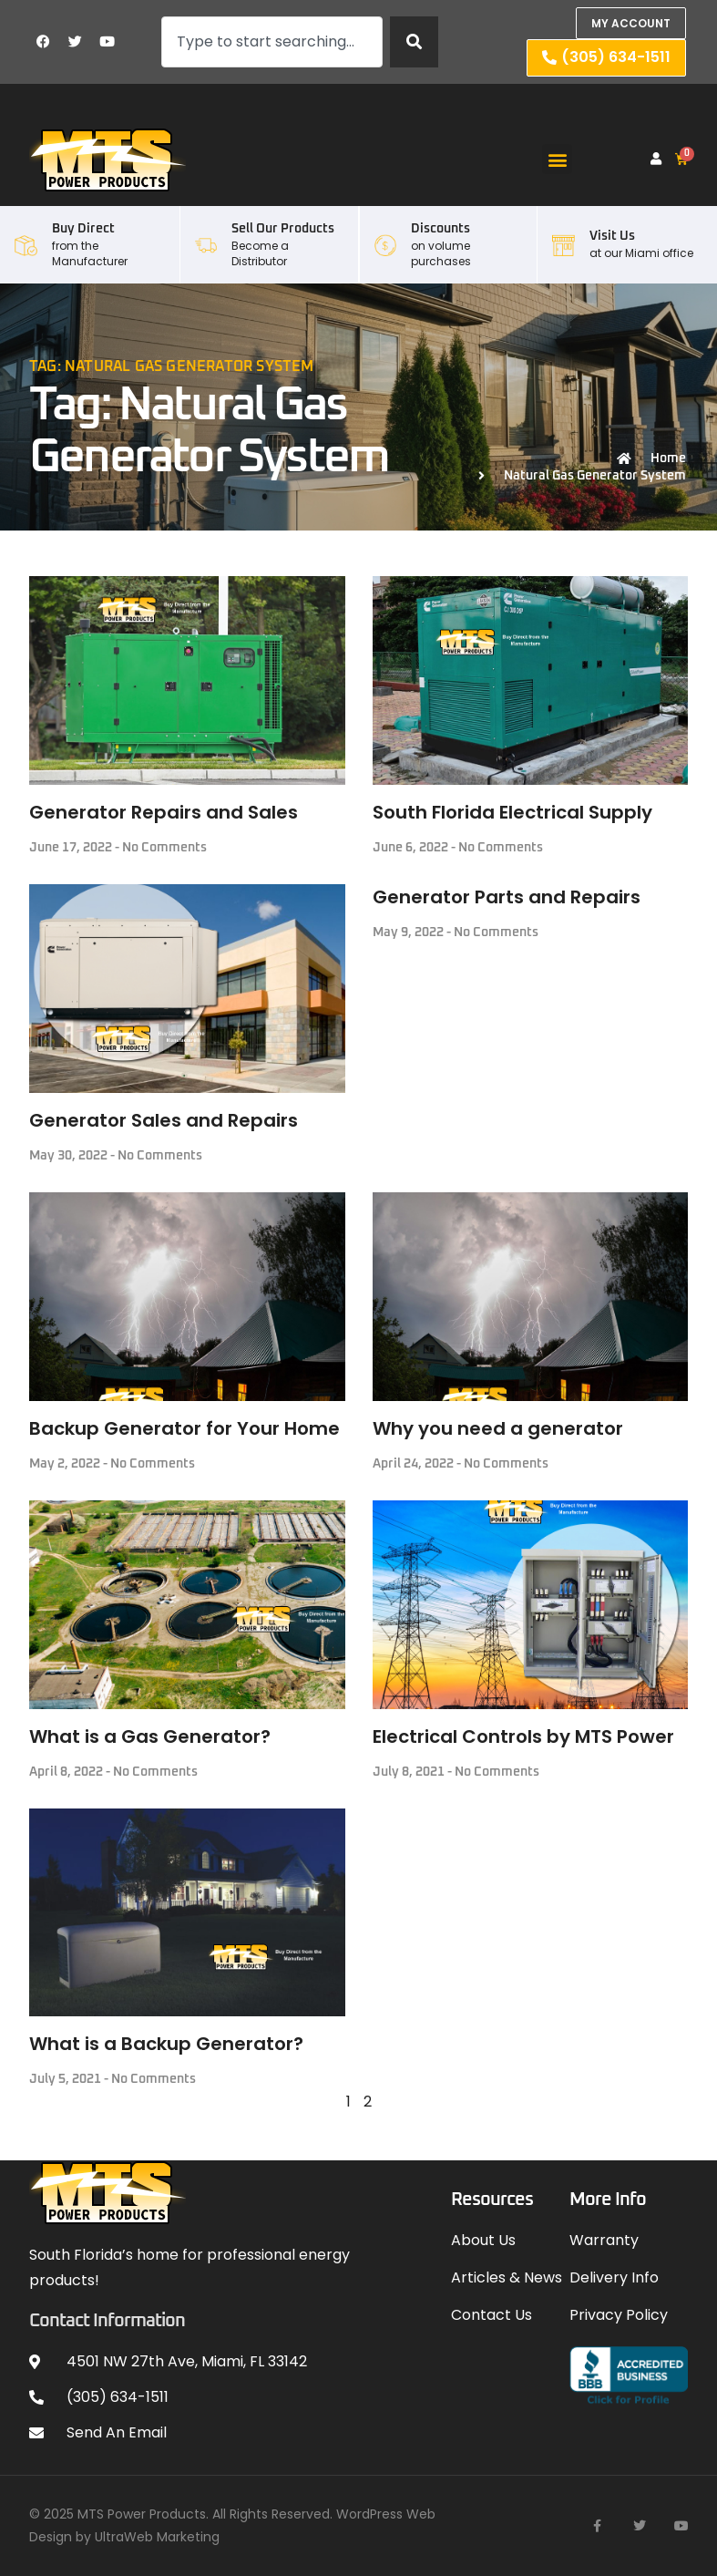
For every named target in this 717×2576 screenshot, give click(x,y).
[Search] (414, 41)
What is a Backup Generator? (166, 2043)
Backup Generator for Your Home (184, 1428)
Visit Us (612, 236)
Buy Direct (83, 228)
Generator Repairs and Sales (163, 812)
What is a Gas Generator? (150, 1736)
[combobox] (272, 41)
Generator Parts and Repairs (506, 897)
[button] (557, 159)
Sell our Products (282, 228)
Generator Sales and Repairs (163, 1120)
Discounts (440, 228)
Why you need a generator (498, 1428)
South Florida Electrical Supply (512, 812)
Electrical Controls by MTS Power (523, 1736)
